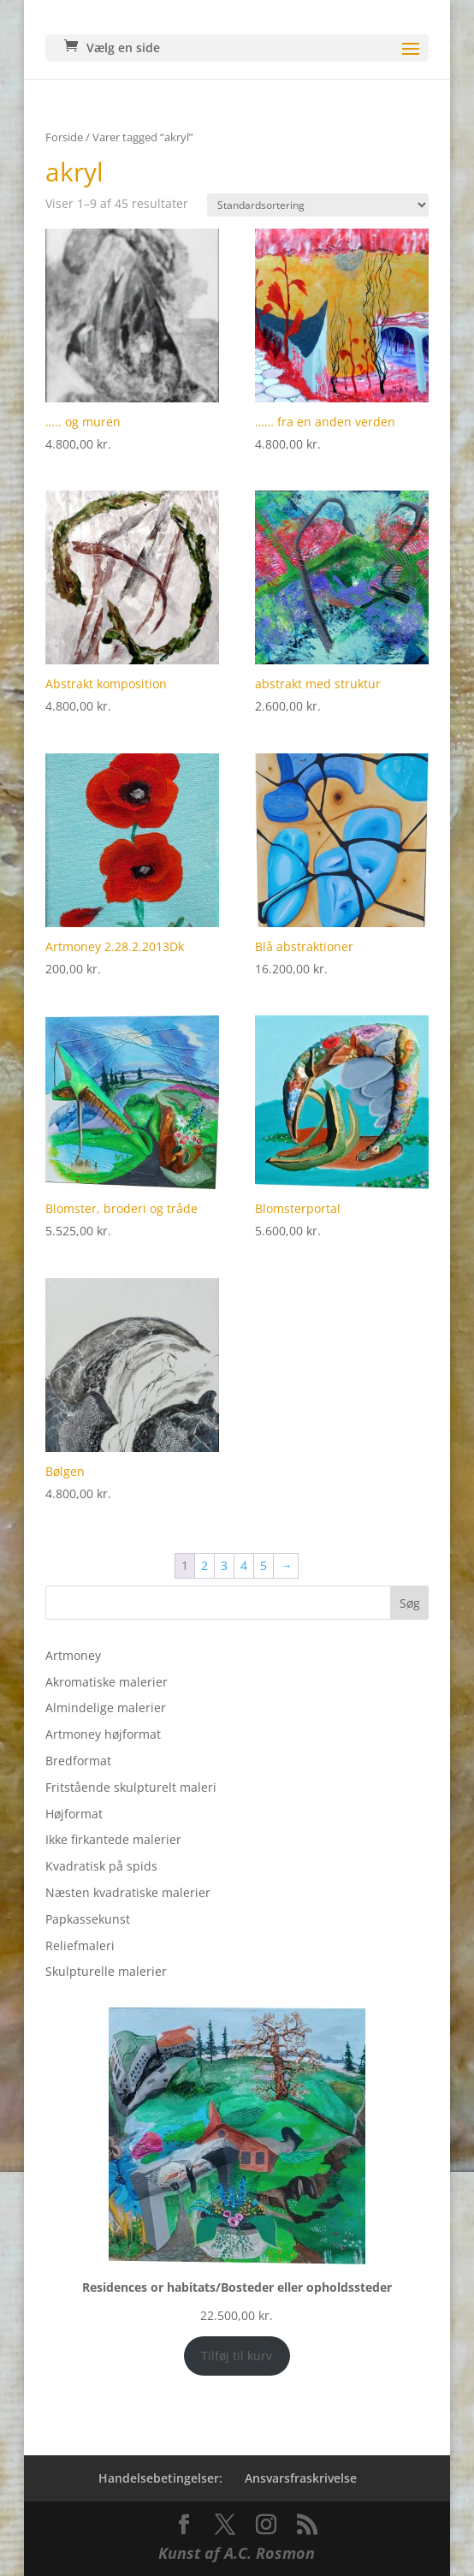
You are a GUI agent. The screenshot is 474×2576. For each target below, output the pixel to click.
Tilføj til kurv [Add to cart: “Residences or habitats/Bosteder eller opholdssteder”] (236, 2355)
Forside (64, 137)
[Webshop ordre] (318, 205)
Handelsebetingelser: (160, 2478)
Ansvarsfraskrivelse (301, 2478)
